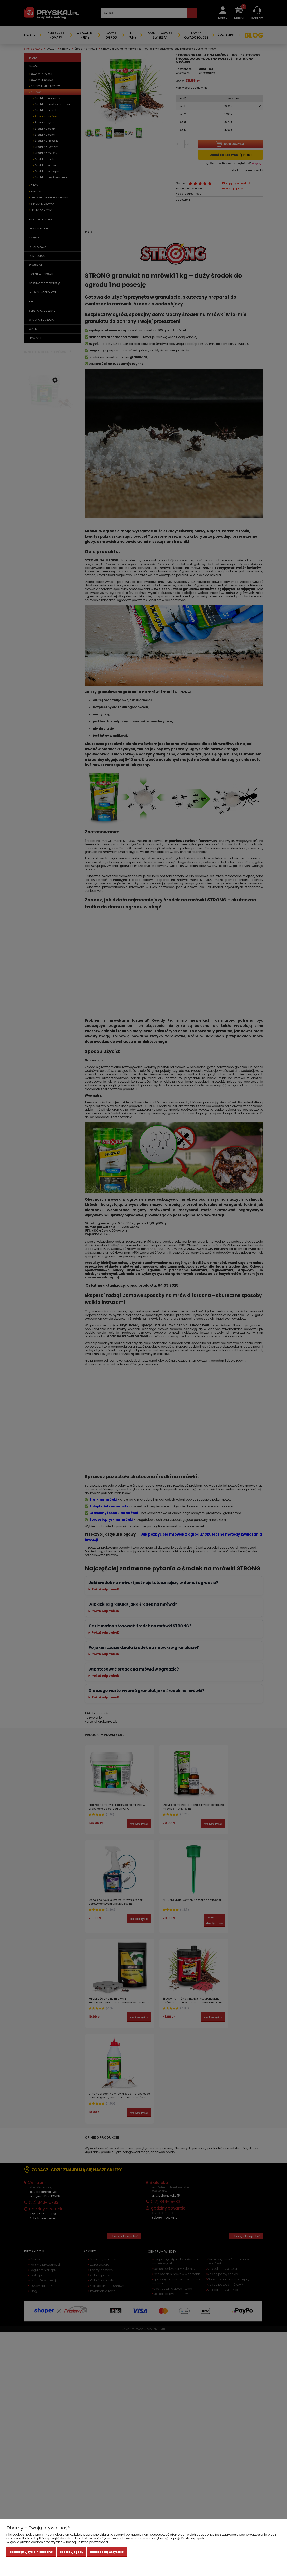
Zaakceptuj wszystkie (107, 2552)
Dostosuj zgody (71, 2552)
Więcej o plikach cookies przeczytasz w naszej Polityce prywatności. (57, 2542)
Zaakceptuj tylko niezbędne (31, 2552)
